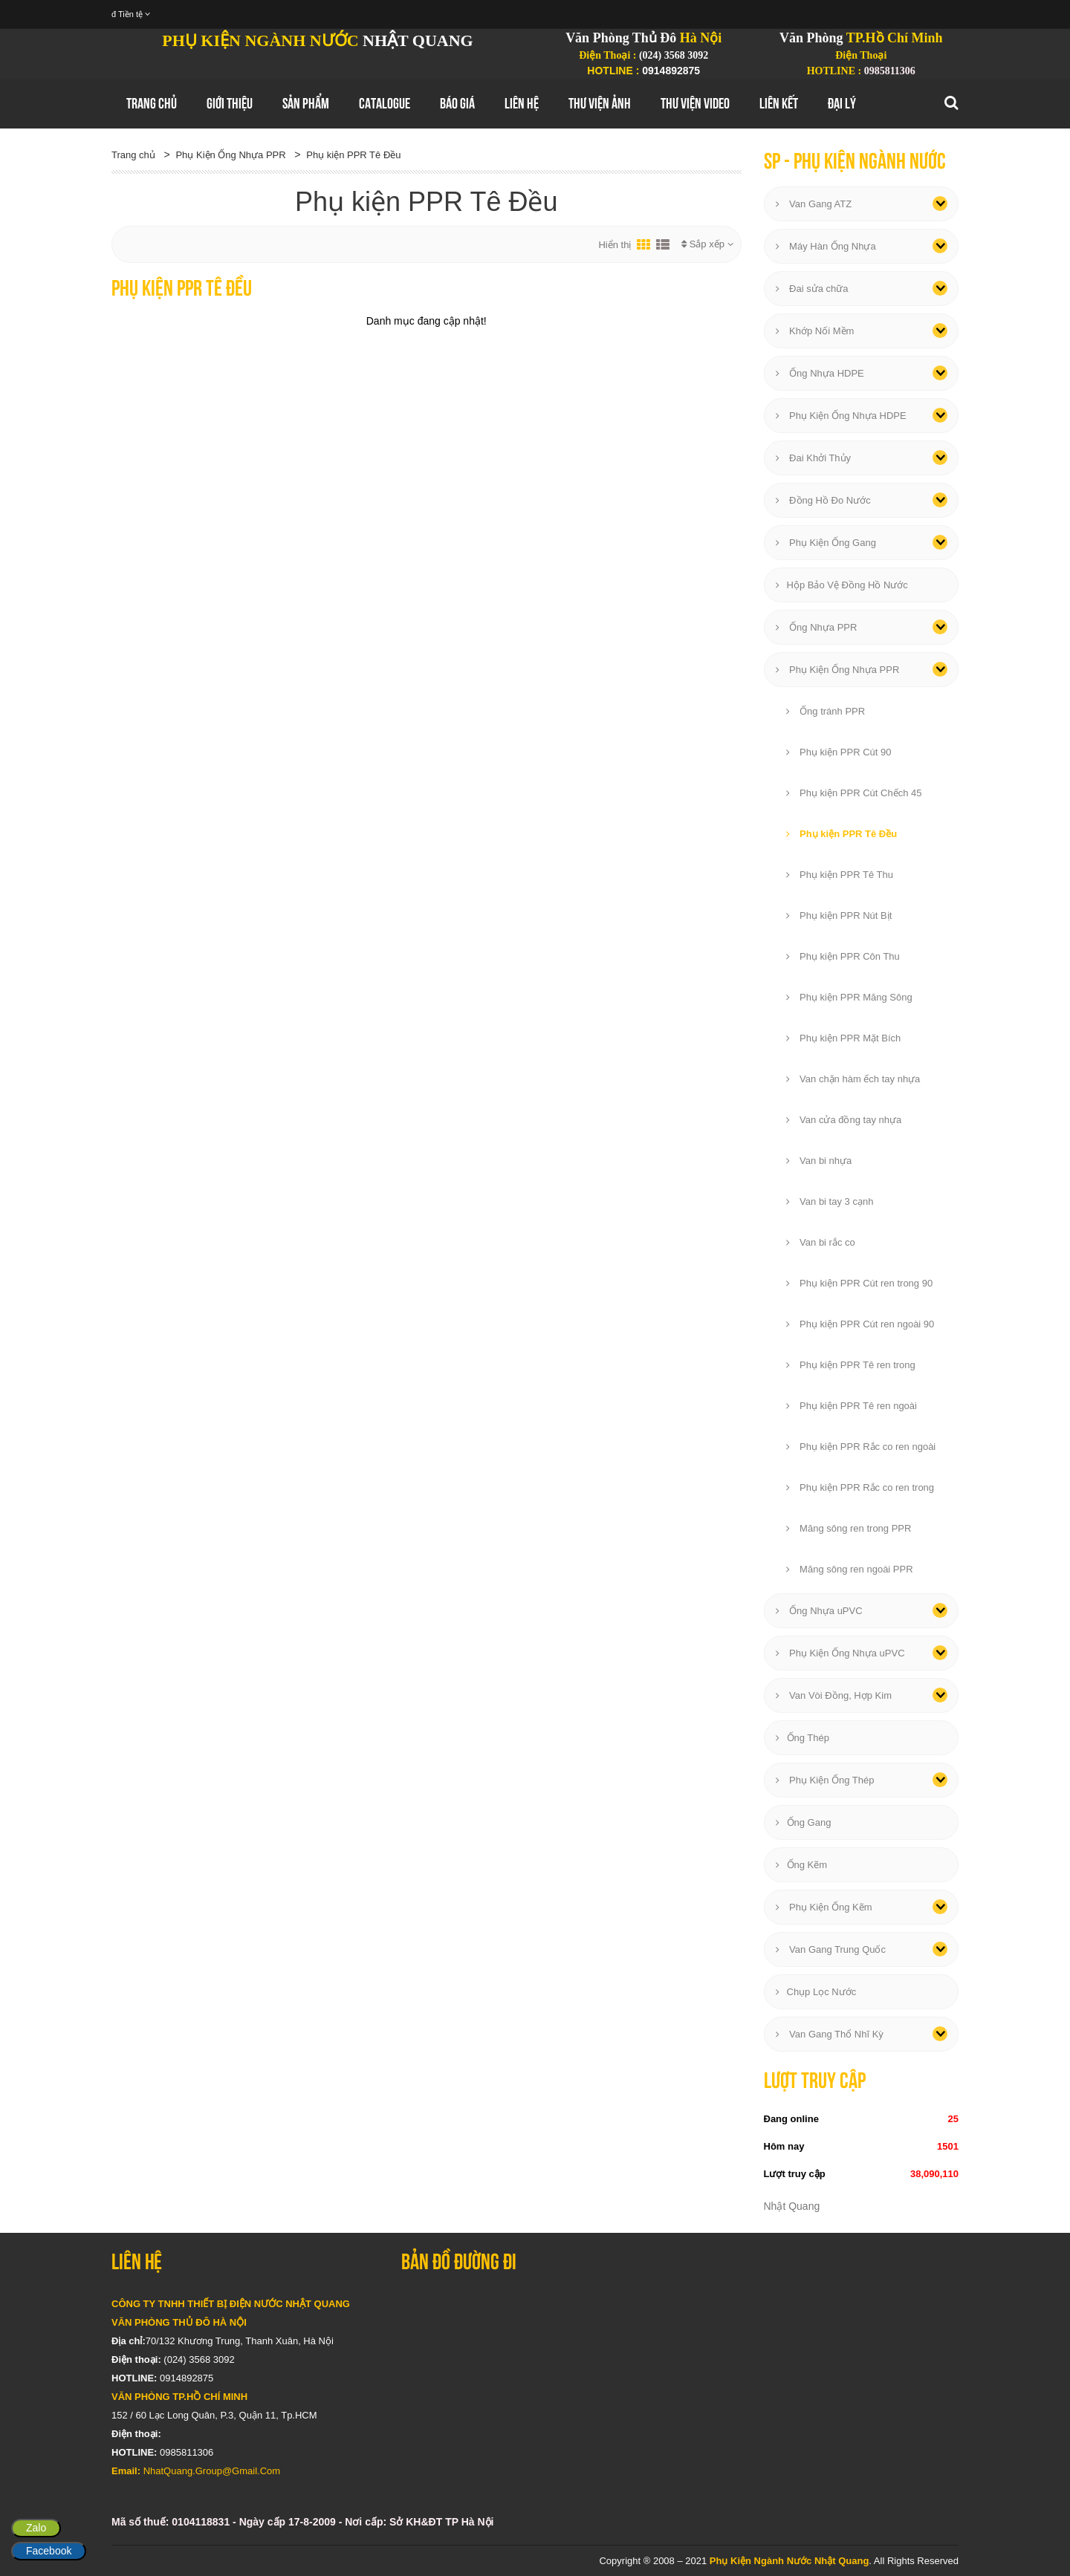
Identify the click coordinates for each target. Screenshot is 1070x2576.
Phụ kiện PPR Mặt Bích (843, 1038)
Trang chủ (151, 103)
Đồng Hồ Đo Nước (823, 500)
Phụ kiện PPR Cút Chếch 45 (854, 793)
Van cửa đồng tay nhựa (844, 1119)
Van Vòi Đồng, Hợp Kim (834, 1695)
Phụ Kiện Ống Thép (825, 1780)
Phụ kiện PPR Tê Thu (839, 874)
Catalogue (384, 103)
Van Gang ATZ (814, 203)
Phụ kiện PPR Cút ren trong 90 (859, 1283)
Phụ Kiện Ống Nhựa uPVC (840, 1653)
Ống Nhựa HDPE (820, 373)
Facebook (48, 2551)
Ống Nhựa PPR (816, 627)
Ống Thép (802, 1737)
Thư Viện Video (695, 103)
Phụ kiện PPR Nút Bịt (839, 915)
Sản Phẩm (305, 103)
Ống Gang (803, 1822)
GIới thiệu (230, 103)
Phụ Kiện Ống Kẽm (824, 1907)
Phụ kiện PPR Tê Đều (353, 154)
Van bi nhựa (819, 1160)
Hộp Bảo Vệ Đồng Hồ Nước (842, 585)
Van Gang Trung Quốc (831, 1949)
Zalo (36, 2528)
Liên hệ (522, 103)
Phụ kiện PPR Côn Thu (843, 956)
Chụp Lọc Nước (816, 1991)
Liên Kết (778, 103)
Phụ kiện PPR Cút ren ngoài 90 (860, 1324)
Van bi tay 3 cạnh (830, 1201)
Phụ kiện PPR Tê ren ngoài (851, 1405)
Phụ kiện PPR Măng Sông (849, 997)
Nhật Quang (792, 2206)
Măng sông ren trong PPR (849, 1528)
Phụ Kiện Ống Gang (826, 542)
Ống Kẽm (802, 1864)
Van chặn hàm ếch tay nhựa (853, 1078)
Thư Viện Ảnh (599, 103)
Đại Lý (842, 103)
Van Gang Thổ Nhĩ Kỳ (829, 2034)
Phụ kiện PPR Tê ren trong (850, 1364)
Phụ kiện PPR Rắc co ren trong (860, 1487)
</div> (680, 2383)
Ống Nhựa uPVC (819, 1610)
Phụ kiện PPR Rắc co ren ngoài (861, 1446)
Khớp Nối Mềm (815, 330)
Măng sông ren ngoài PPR (849, 1569)
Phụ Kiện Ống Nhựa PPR (230, 154)
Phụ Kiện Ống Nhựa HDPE (841, 415)
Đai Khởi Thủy (814, 458)
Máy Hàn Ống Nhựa (826, 246)
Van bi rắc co (820, 1242)
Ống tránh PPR (826, 711)
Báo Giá (457, 103)
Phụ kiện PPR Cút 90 (839, 752)
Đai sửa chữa (812, 288)
